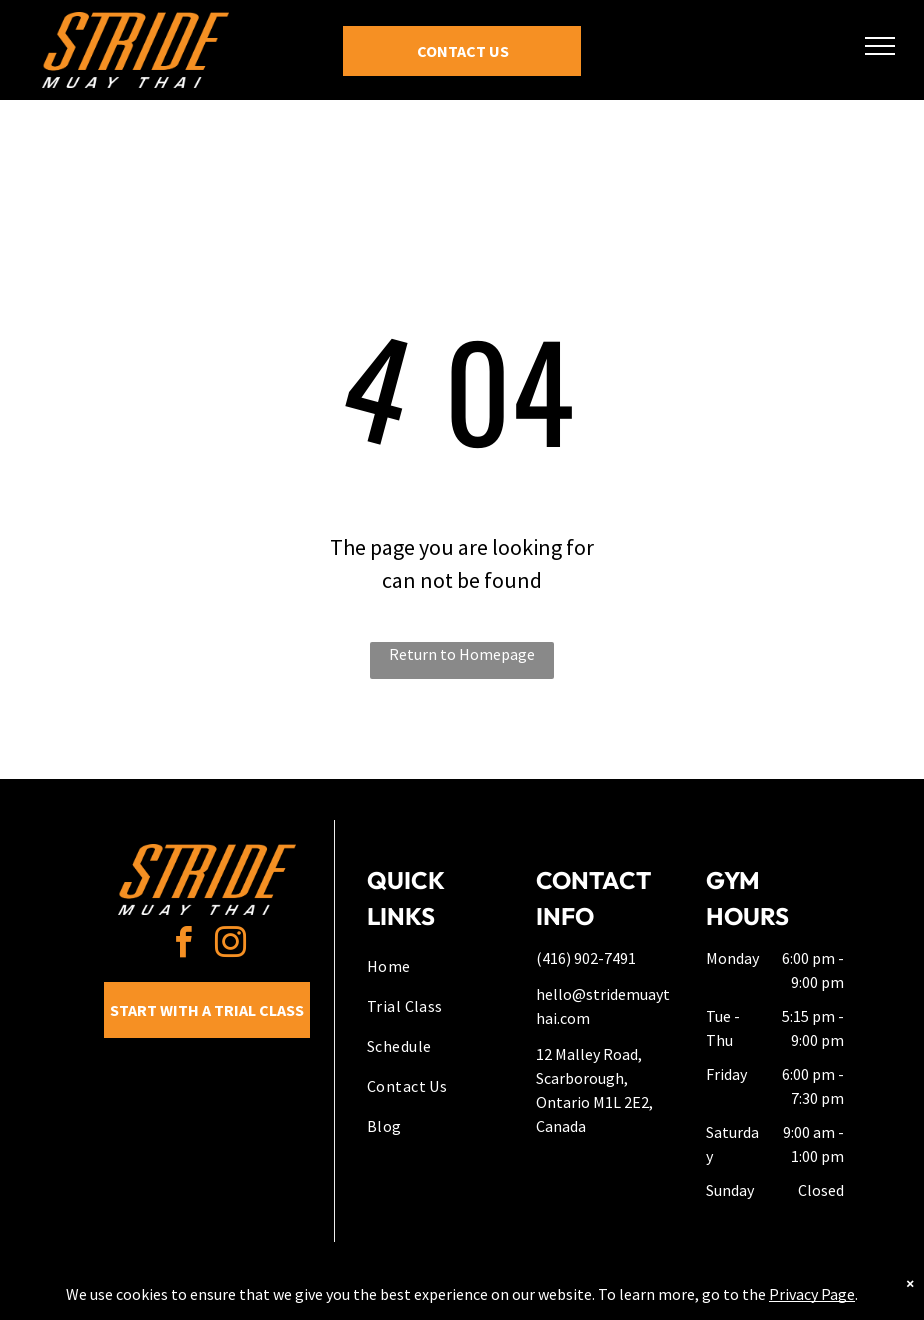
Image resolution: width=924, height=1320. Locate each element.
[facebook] (183, 945)
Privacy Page (812, 1294)
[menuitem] (439, 966)
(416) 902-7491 (586, 958)
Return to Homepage (462, 654)
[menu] (880, 46)
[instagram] (230, 945)
